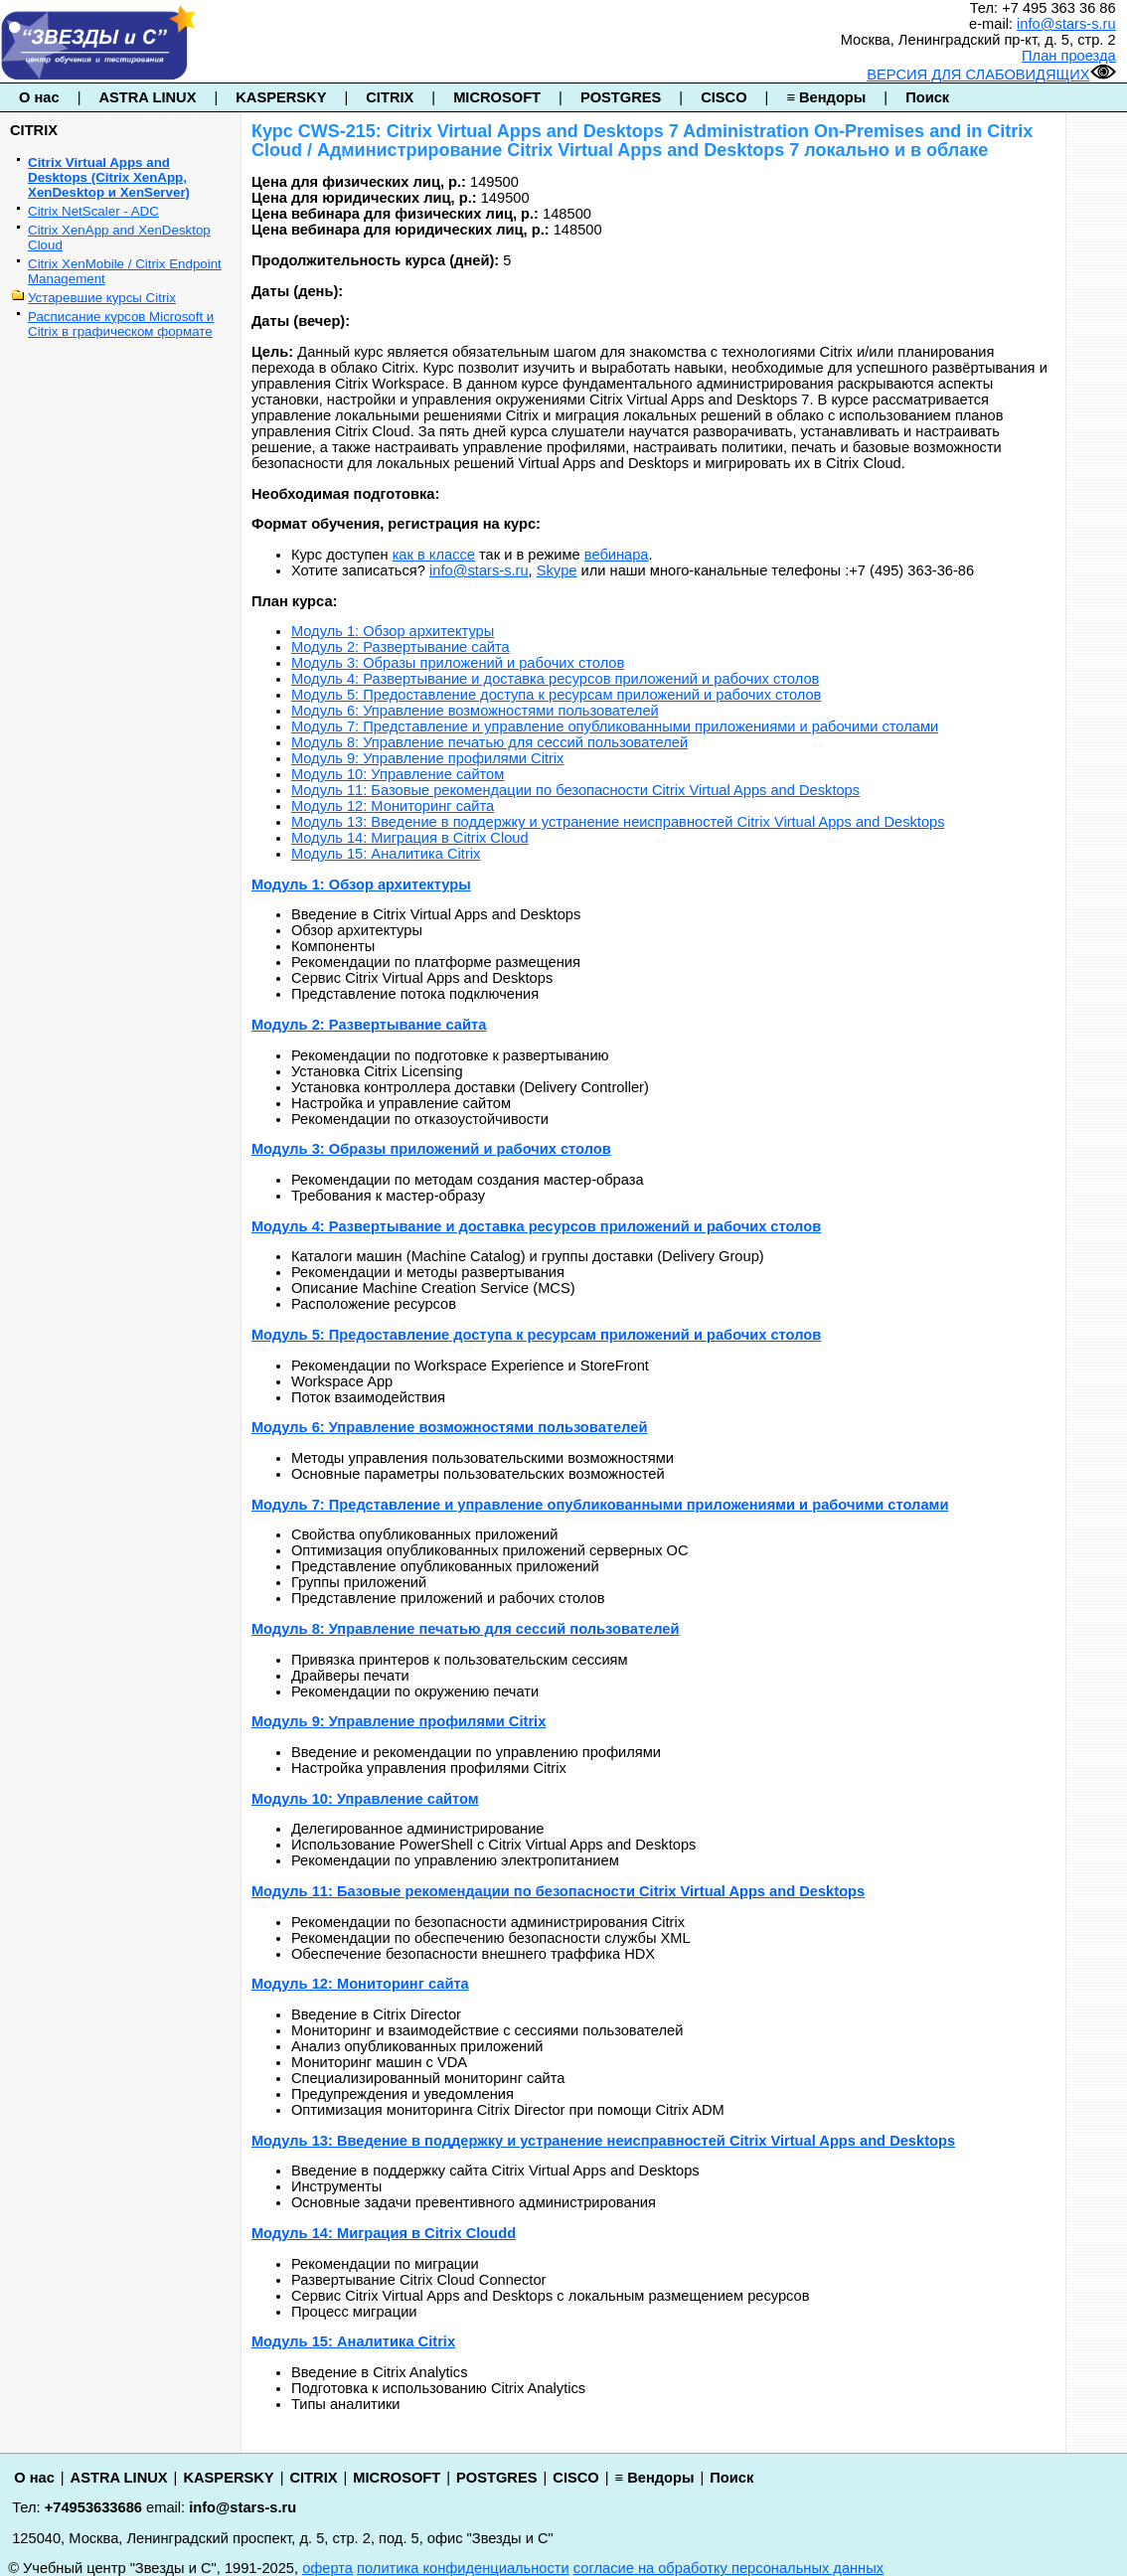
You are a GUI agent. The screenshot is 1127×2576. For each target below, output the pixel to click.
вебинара (616, 555)
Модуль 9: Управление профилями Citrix (427, 758)
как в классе (434, 555)
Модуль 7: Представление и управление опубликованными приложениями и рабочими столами (614, 726)
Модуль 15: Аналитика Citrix (385, 854)
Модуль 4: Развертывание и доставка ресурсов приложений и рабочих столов (555, 679)
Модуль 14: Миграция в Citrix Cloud (410, 838)
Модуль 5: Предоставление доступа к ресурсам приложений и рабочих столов (556, 695)
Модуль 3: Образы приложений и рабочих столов (457, 663)
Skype (557, 570)
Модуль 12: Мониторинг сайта (392, 806)
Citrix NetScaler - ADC (93, 211)
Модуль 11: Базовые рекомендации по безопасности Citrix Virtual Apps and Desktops (575, 790)
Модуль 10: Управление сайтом (397, 774)
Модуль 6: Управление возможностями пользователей (475, 711)
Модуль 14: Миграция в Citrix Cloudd (383, 2233)
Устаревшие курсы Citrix (102, 297)
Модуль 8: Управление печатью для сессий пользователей (489, 742)
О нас (39, 97)
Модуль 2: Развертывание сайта (400, 647)
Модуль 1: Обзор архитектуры (392, 631)
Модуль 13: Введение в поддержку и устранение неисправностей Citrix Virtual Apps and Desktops (618, 822)
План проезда (1069, 56)
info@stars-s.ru (1066, 24)
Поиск (927, 97)
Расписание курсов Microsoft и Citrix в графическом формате (121, 324)
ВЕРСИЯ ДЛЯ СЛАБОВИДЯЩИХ (991, 74)
